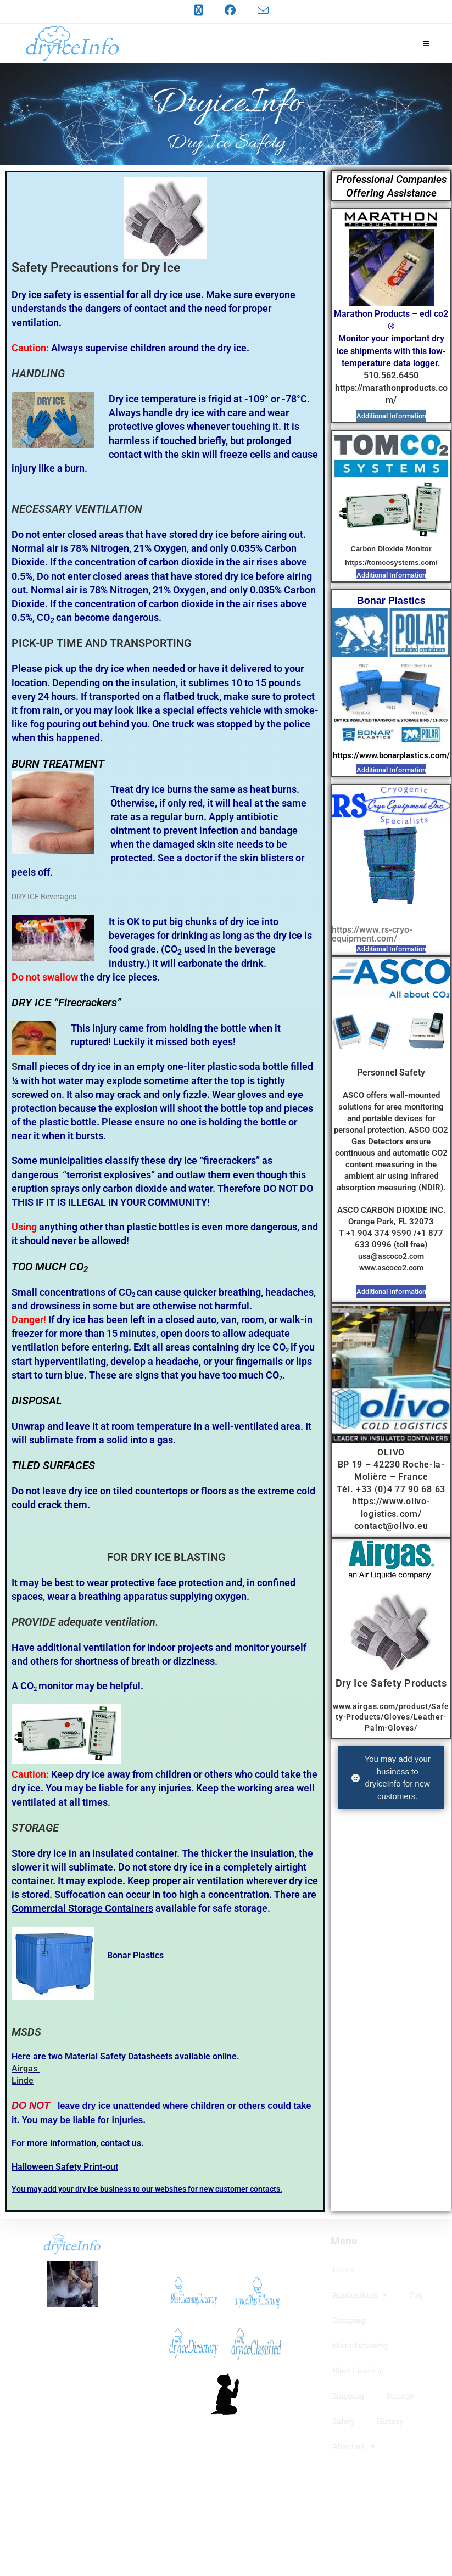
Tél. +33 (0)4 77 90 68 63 (391, 1489)
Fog (416, 2294)
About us (353, 2446)
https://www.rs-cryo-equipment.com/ (372, 934)
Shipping (348, 2395)
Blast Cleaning (358, 2370)
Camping (348, 2320)
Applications (360, 2295)
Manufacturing (360, 2345)
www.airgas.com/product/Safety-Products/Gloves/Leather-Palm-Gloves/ (391, 1717)
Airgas (24, 2068)
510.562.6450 (391, 375)
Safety (343, 2421)
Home (343, 2269)
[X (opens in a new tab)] (198, 10)
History (390, 2421)
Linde (23, 2080)
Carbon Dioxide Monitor (391, 549)
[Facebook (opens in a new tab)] (230, 10)
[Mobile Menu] (426, 43)
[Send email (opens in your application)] (258, 10)
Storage (400, 2395)
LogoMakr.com (224, 2482)
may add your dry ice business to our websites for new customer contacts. (153, 2189)
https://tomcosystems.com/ (391, 562)
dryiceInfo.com (73, 2324)
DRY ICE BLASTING (178, 1557)
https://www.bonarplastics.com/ (391, 755)
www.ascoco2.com (391, 1267)
